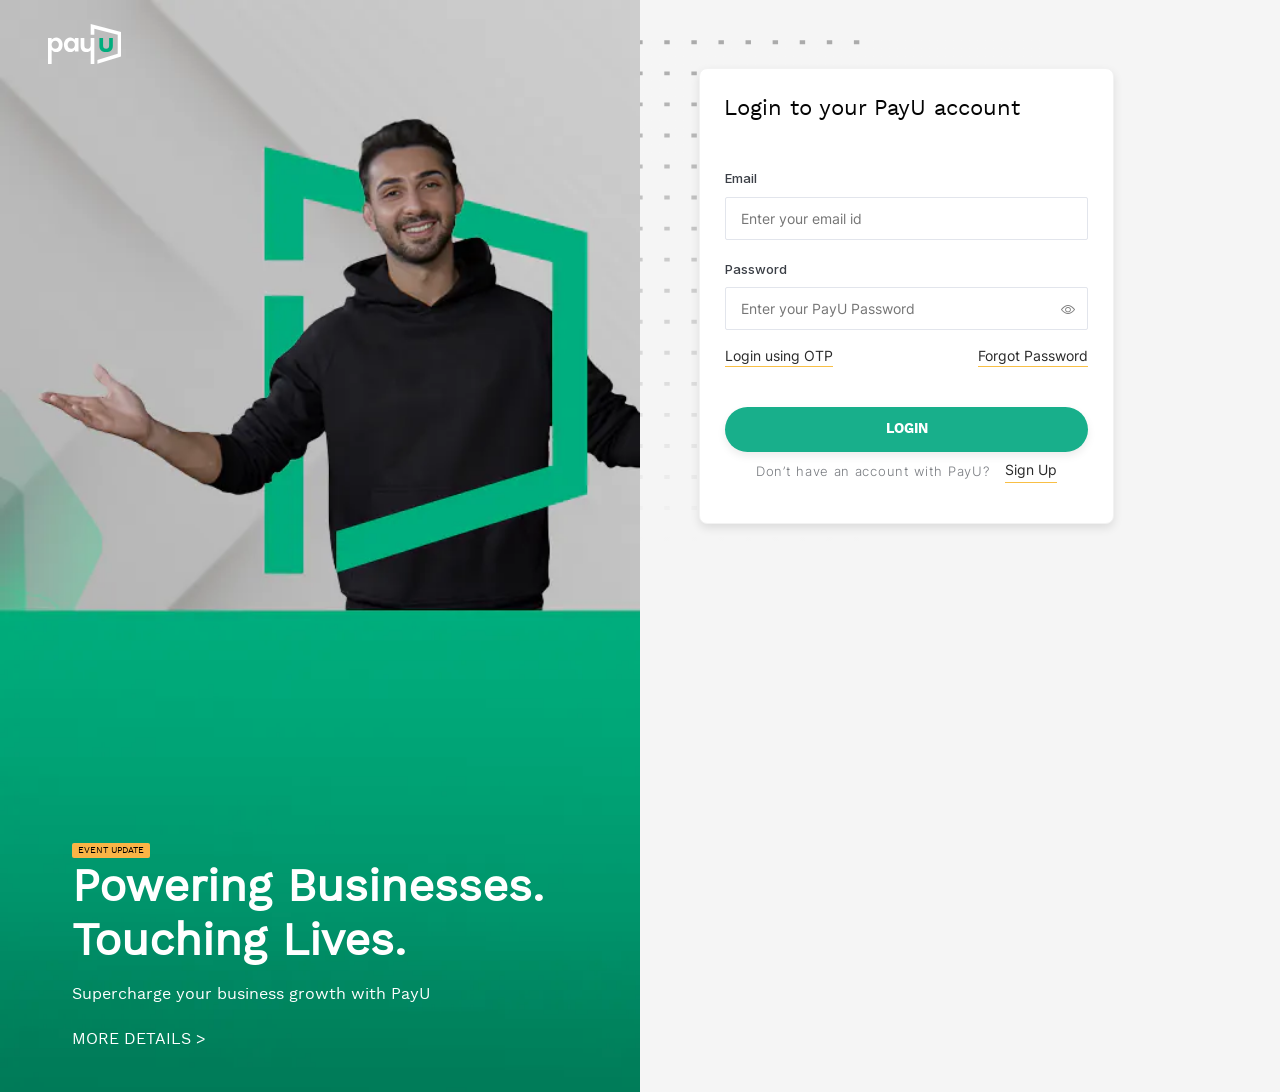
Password (756, 269)
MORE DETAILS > (139, 1039)
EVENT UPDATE (111, 850)
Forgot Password (1033, 355)
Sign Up (1031, 469)
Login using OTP (779, 355)
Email (741, 178)
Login (907, 429)
